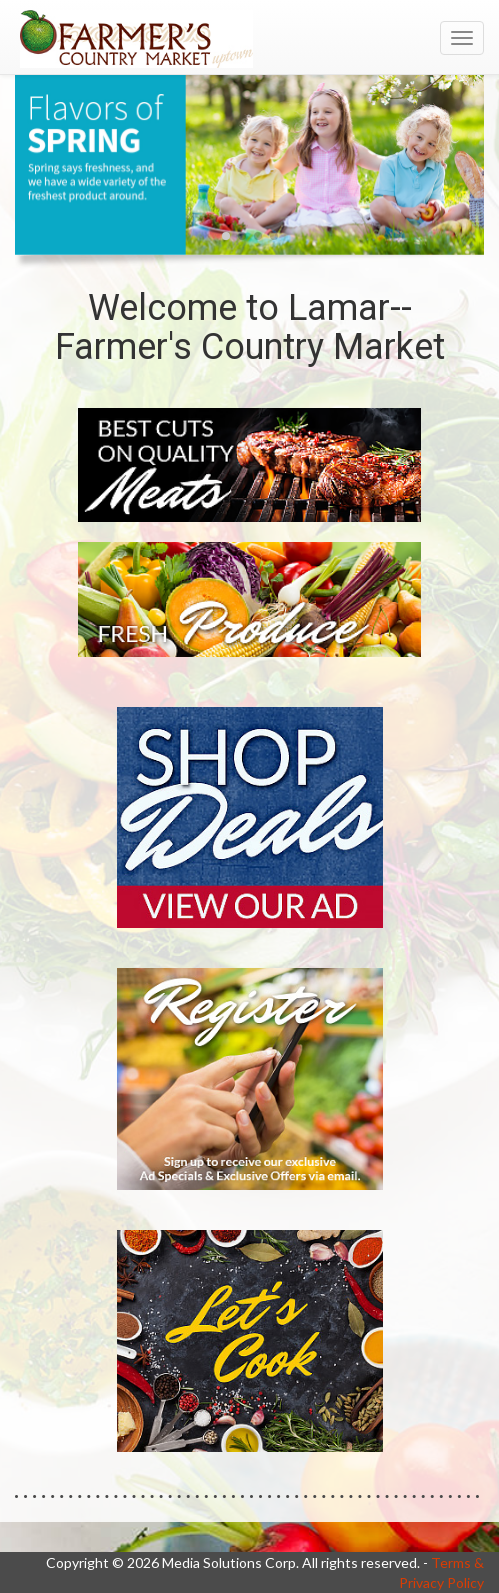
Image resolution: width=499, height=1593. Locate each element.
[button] (226, 236)
